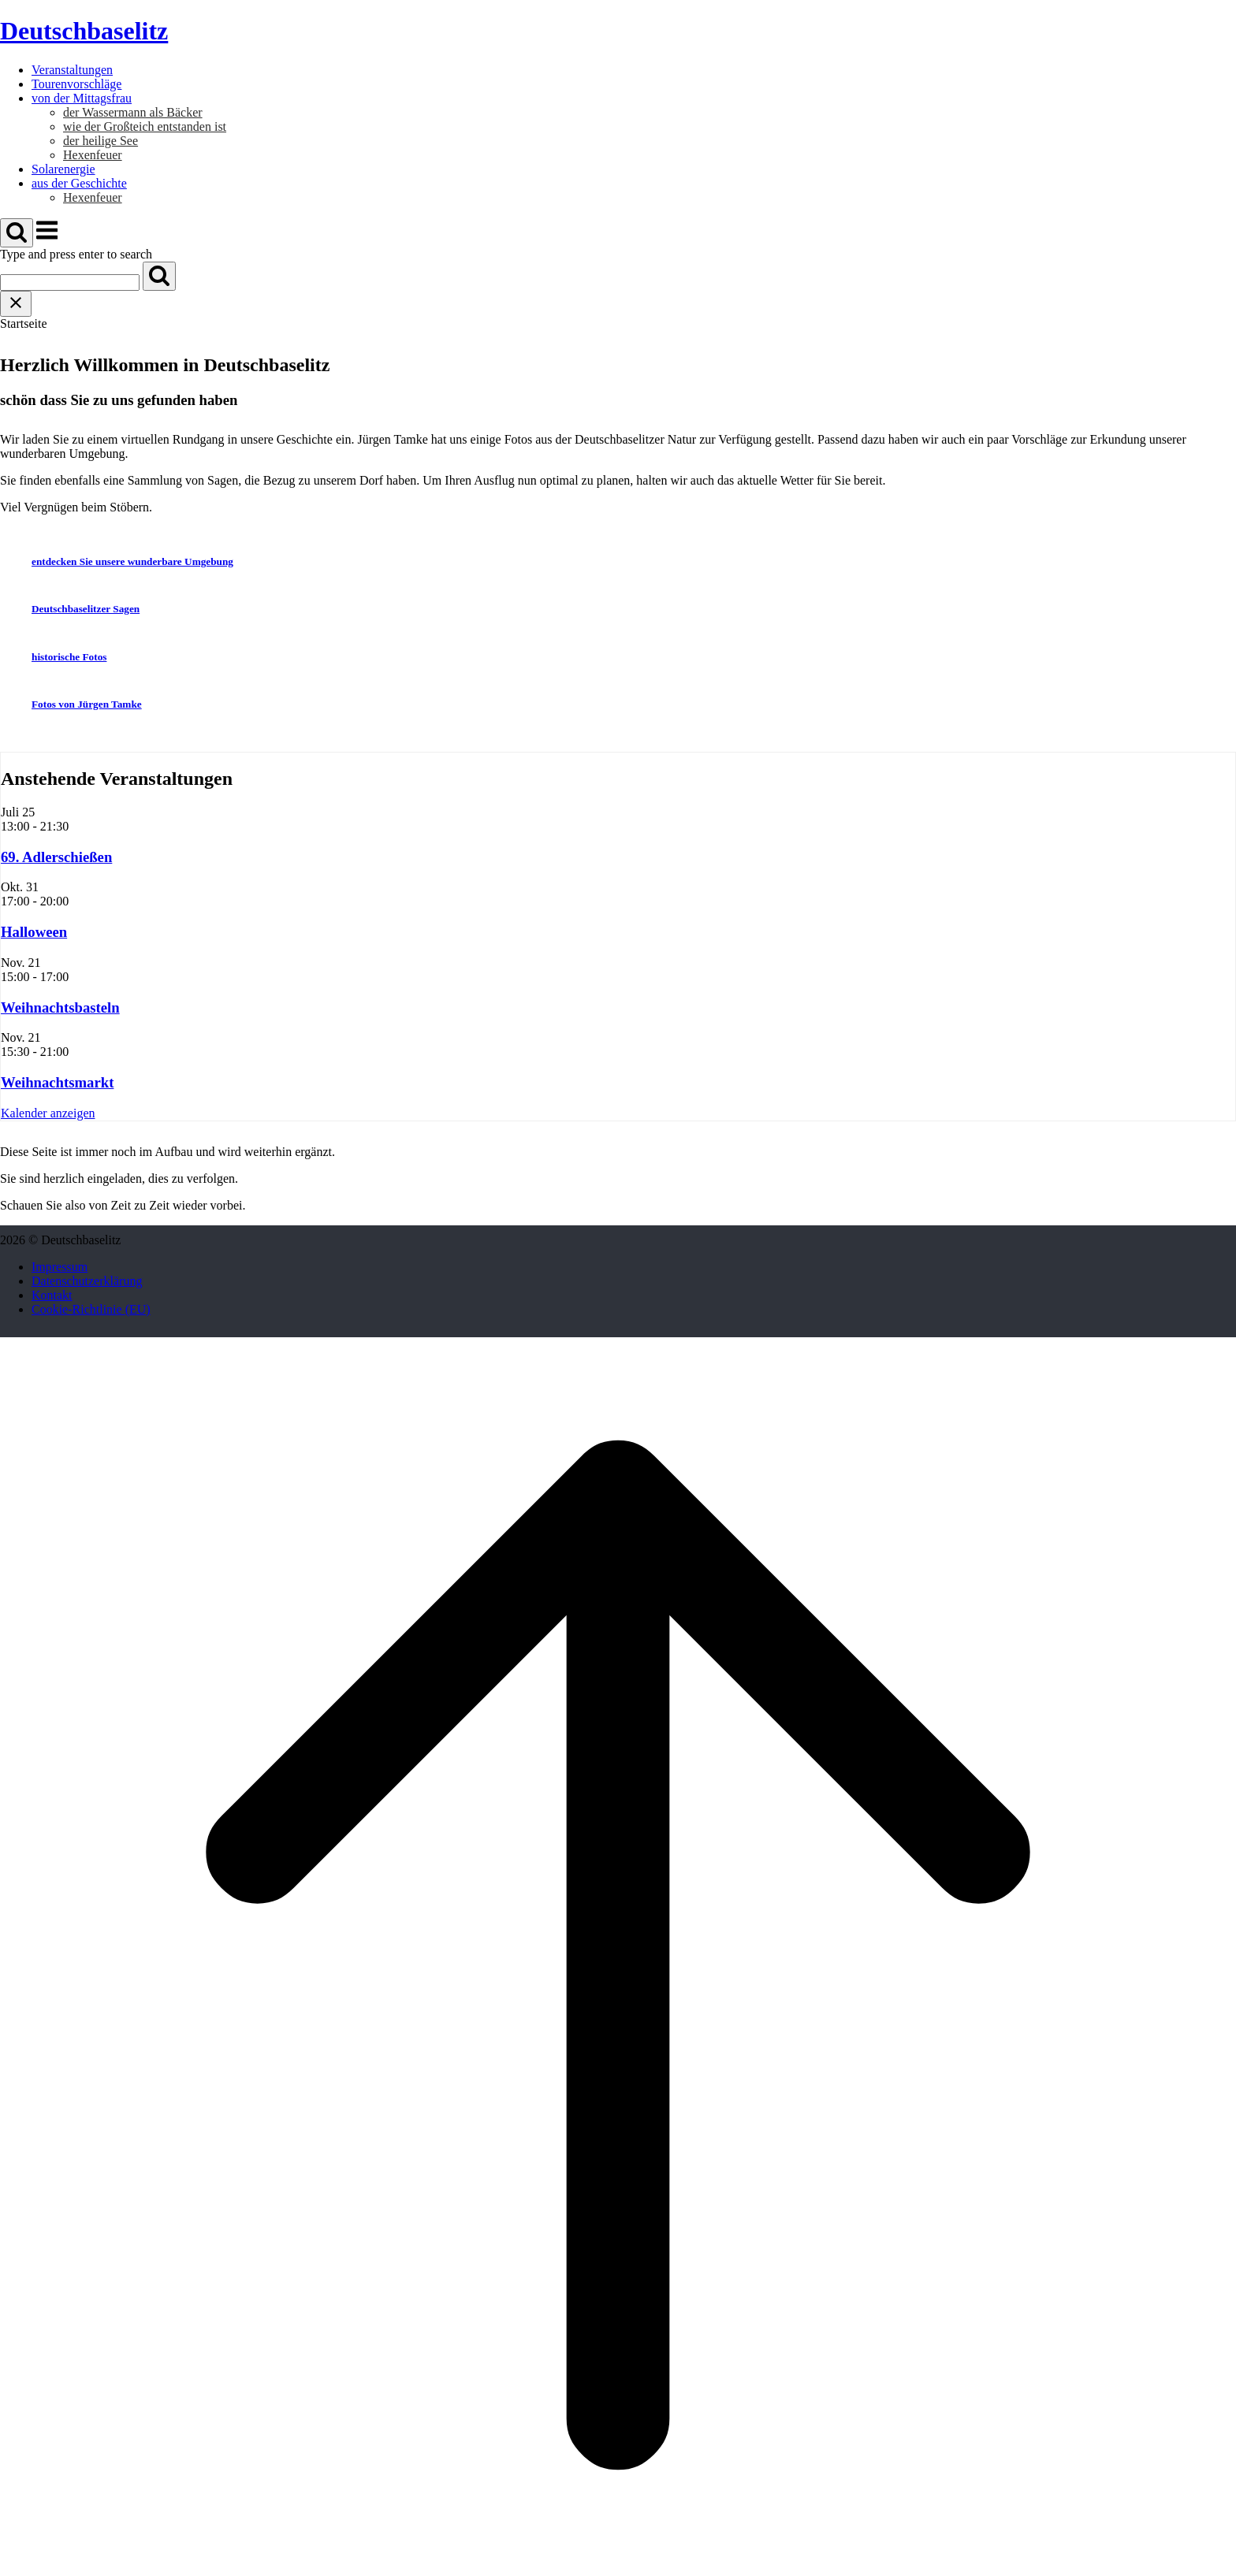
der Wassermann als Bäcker (133, 112)
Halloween (34, 932)
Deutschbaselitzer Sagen (86, 609)
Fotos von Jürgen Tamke (87, 704)
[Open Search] (16, 232)
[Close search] (16, 304)
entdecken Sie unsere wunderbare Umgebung (132, 561)
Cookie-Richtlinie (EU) (91, 1309)
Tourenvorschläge (76, 84)
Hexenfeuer (92, 155)
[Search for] (70, 282)
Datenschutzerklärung (87, 1281)
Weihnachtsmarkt (57, 1082)
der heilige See (100, 140)
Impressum (59, 1266)
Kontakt (52, 1295)
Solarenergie (63, 169)
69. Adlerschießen (56, 857)
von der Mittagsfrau (82, 98)
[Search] (159, 276)
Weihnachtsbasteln (60, 1007)
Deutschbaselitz (84, 31)
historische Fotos (69, 657)
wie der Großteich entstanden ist (144, 126)
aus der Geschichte (79, 183)
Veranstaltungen (72, 69)
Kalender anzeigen (48, 1113)
